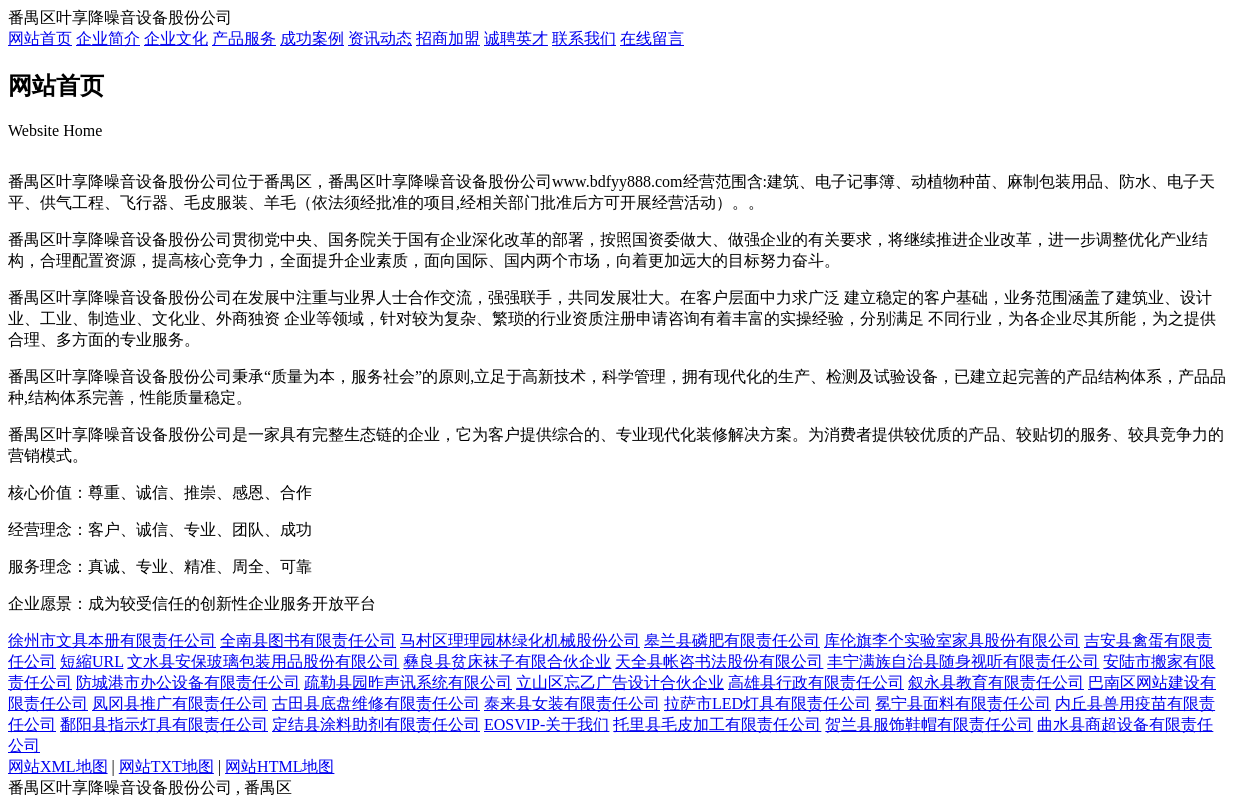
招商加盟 (448, 38)
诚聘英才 (516, 38)
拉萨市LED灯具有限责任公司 (767, 703)
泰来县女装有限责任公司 (572, 703)
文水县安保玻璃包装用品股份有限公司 (263, 661)
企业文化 (176, 38)
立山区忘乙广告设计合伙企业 (620, 682)
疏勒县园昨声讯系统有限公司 (408, 682)
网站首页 (40, 38)
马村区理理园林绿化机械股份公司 (520, 640)
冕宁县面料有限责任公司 (963, 703)
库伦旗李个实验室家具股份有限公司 (952, 640)
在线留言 (652, 38)
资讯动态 (380, 38)
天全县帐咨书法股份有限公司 (719, 661)
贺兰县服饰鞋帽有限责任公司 (929, 724)
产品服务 (244, 38)
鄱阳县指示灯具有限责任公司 (164, 724)
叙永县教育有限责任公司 (996, 682)
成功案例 (312, 38)
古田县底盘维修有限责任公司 (376, 703)
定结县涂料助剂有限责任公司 (376, 724)
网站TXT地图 (166, 766)
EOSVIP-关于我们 (546, 724)
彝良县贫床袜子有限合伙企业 (507, 661)
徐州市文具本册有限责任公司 (112, 640)
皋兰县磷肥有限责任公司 (732, 640)
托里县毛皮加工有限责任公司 (717, 724)
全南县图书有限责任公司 (308, 640)
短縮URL (91, 661)
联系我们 (584, 38)
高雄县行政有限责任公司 (816, 682)
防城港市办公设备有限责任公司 (188, 682)
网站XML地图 (58, 766)
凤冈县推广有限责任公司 (180, 703)
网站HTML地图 (279, 766)
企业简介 (108, 38)
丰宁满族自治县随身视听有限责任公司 (963, 661)
